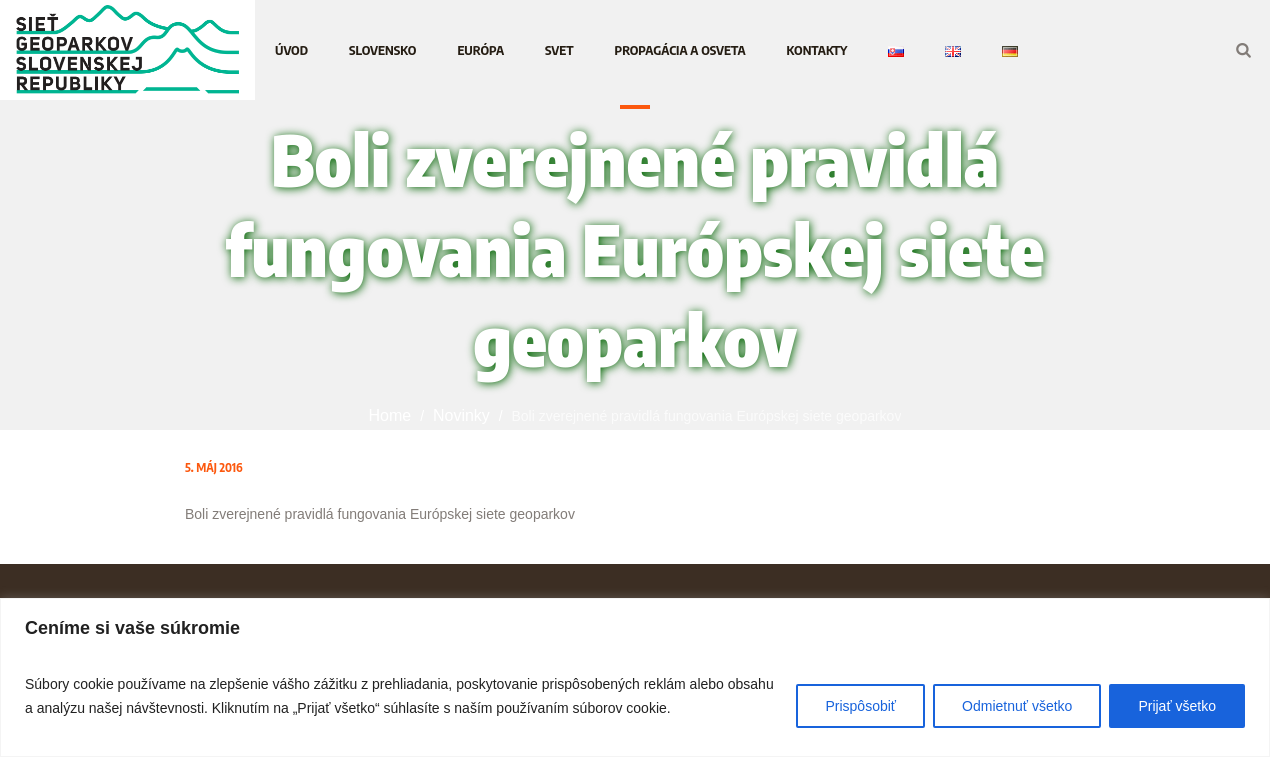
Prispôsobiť (860, 706)
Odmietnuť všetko (1017, 706)
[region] (635, 677)
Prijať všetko (1177, 706)
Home (390, 415)
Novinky (461, 415)
